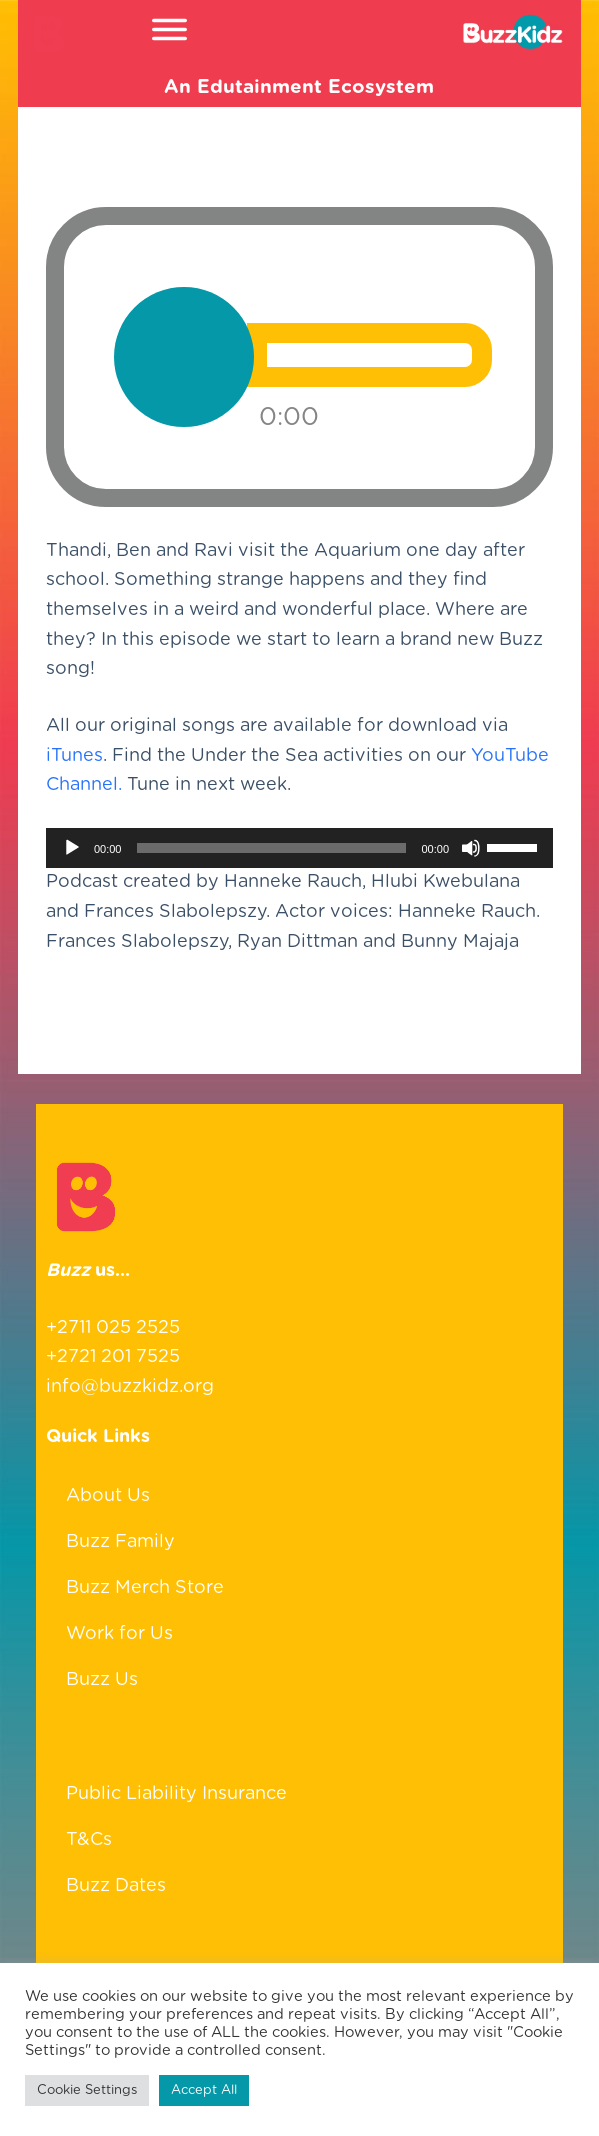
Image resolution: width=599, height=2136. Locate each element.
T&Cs (89, 1840)
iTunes (74, 757)
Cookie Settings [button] (87, 2090)
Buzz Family (120, 1542)
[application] (299, 849)
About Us (108, 1496)
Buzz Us (102, 1680)
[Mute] (471, 849)
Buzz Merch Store (145, 1588)
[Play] (72, 849)
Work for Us (119, 1634)
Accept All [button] (204, 2090)
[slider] (271, 849)
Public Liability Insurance (176, 1794)
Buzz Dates (116, 1886)
